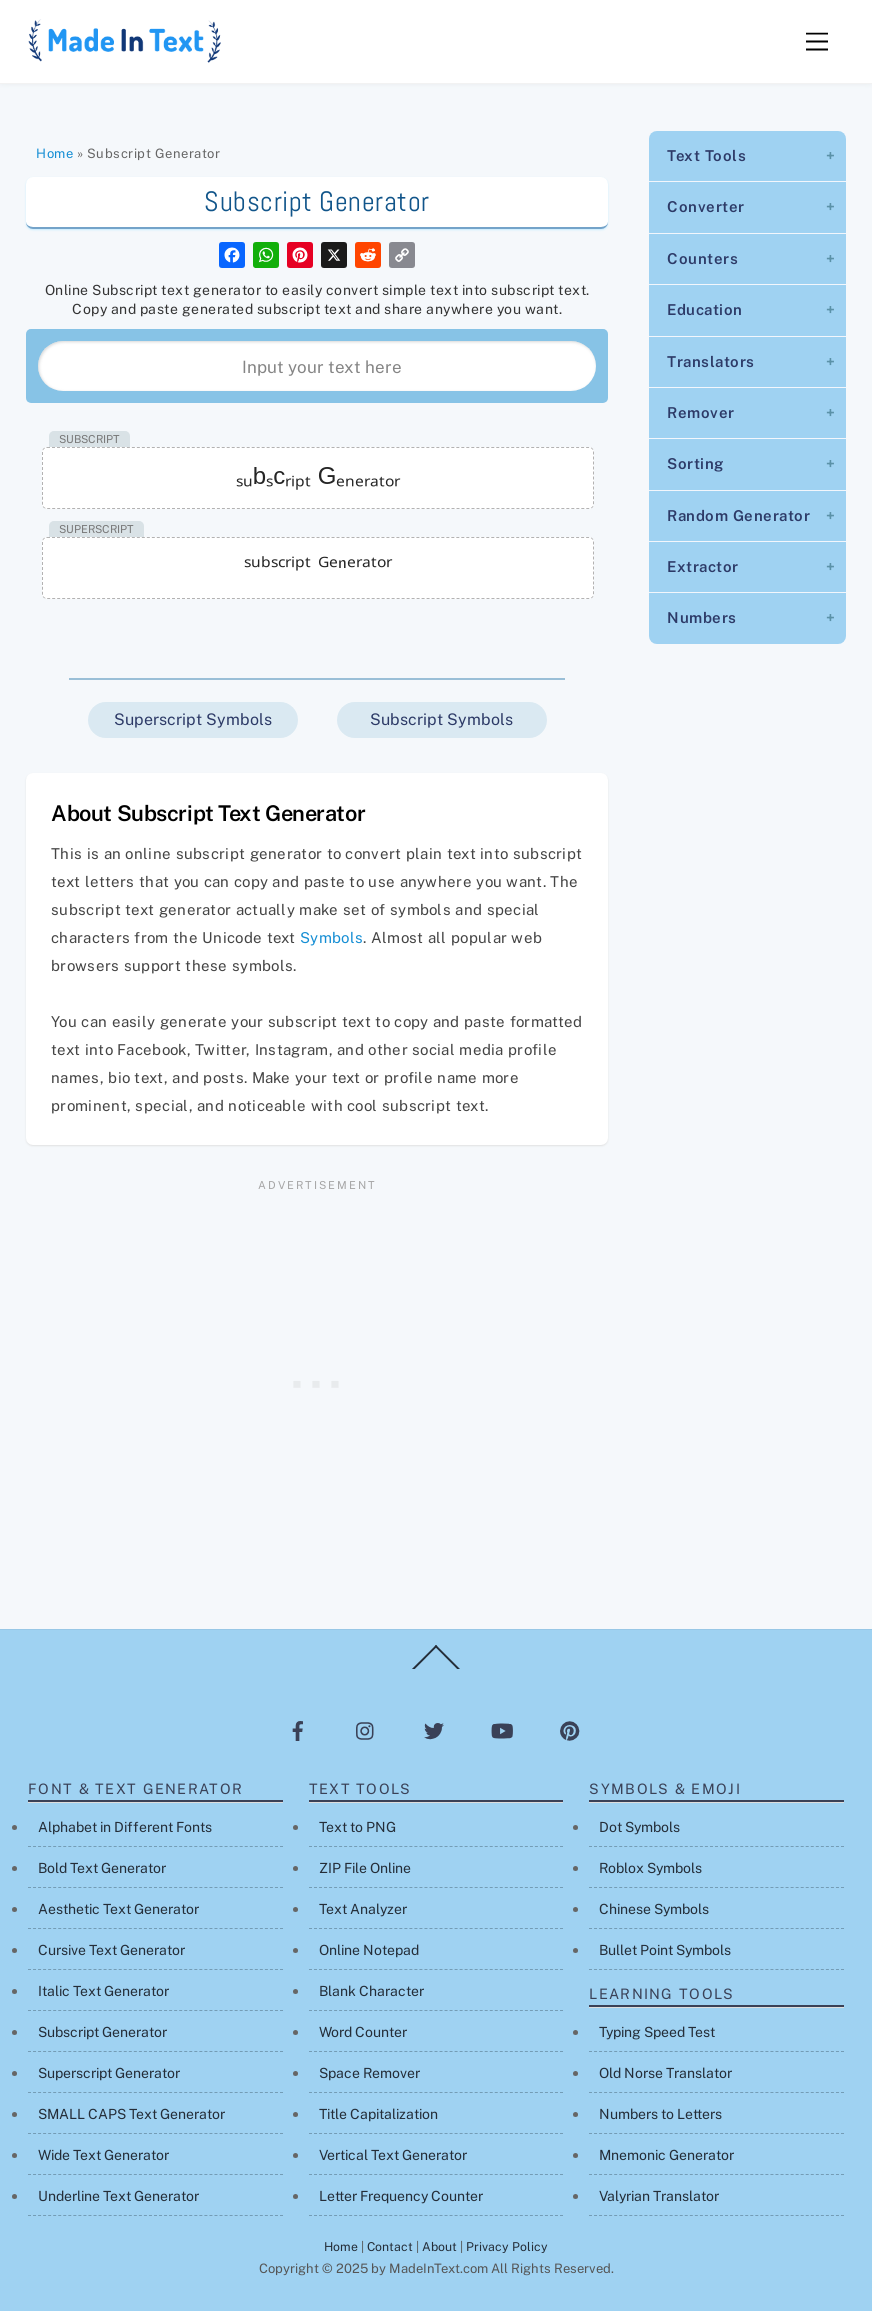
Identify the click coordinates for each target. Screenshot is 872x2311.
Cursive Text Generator (111, 1950)
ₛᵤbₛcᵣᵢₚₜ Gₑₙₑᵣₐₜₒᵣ (318, 475)
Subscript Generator (102, 2032)
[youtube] (502, 1731)
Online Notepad (369, 1950)
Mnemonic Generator (666, 2155)
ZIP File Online (365, 1868)
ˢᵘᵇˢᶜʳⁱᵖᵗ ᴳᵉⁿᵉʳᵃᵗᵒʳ (317, 565)
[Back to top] (436, 1668)
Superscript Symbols (193, 719)
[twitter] (434, 1731)
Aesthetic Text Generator (118, 1909)
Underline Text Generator (118, 2196)
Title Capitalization (378, 2114)
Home (54, 153)
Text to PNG (357, 1827)
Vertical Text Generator (393, 2155)
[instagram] (366, 1731)
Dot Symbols (639, 1827)
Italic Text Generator (103, 1991)
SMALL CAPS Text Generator (131, 2114)
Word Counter (363, 2032)
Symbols (331, 937)
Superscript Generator (109, 2073)
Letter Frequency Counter (401, 2196)
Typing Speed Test (657, 2032)
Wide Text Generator (103, 2155)
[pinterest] (570, 1731)
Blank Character (371, 1991)
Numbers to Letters (660, 2114)
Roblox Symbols (650, 1868)
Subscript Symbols (441, 719)
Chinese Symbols (654, 1909)
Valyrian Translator (659, 2196)
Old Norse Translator (665, 2073)
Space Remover (369, 2073)
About (439, 2246)
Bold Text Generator (102, 1868)
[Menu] (817, 42)
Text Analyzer (363, 1909)
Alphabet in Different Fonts (125, 1827)
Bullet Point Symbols (665, 1950)
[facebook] (298, 1731)
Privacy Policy (507, 2246)
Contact (390, 2246)
